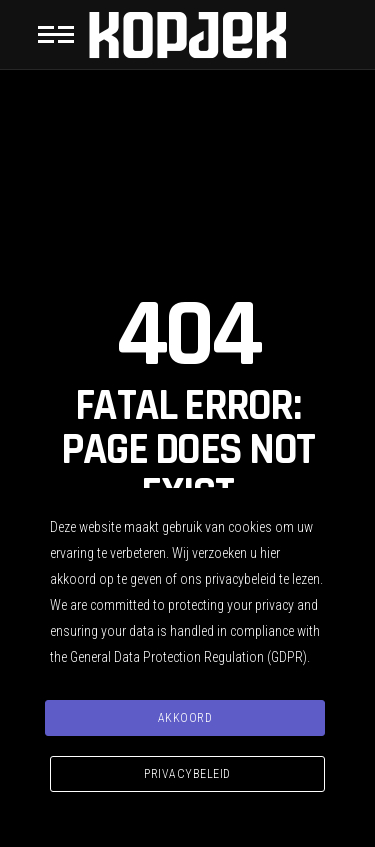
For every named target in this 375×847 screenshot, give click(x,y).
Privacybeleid (187, 774)
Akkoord (185, 718)
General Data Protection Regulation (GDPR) (188, 657)
